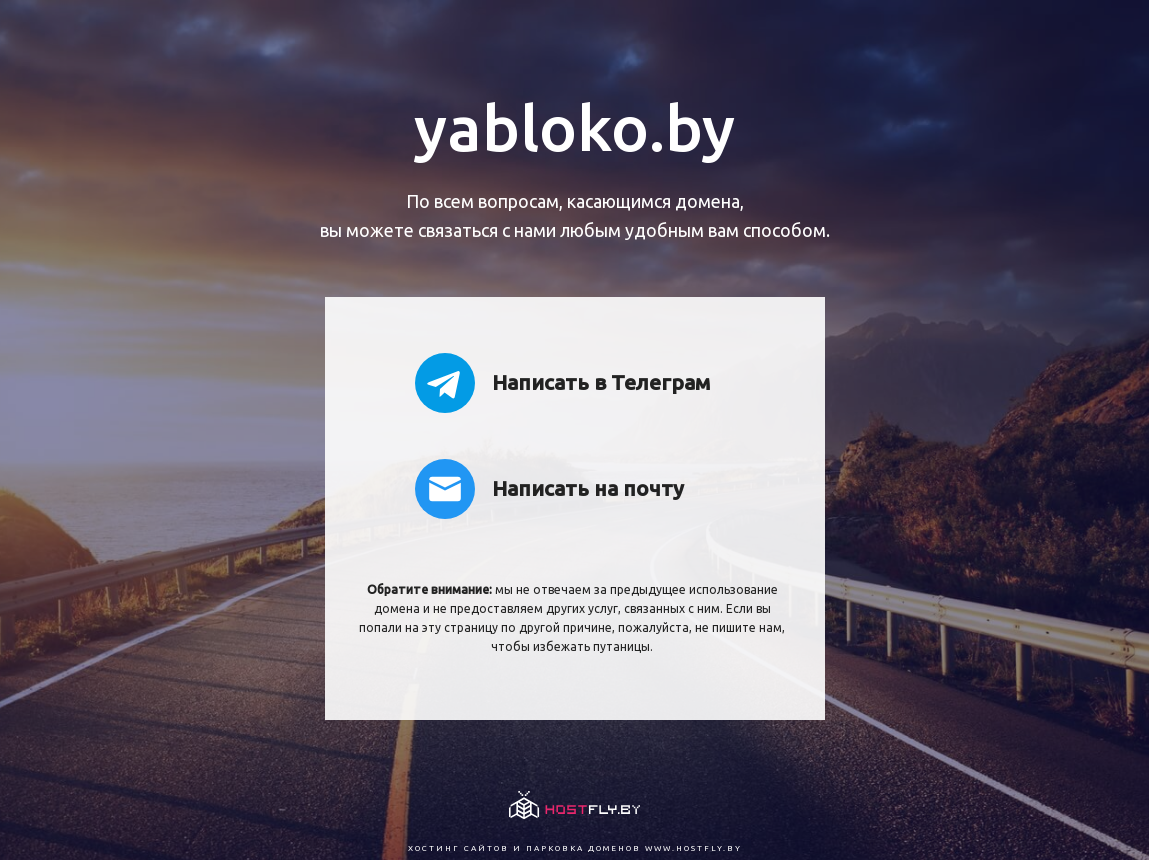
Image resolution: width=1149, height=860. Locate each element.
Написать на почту (549, 489)
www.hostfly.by (693, 848)
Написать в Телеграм (562, 383)
